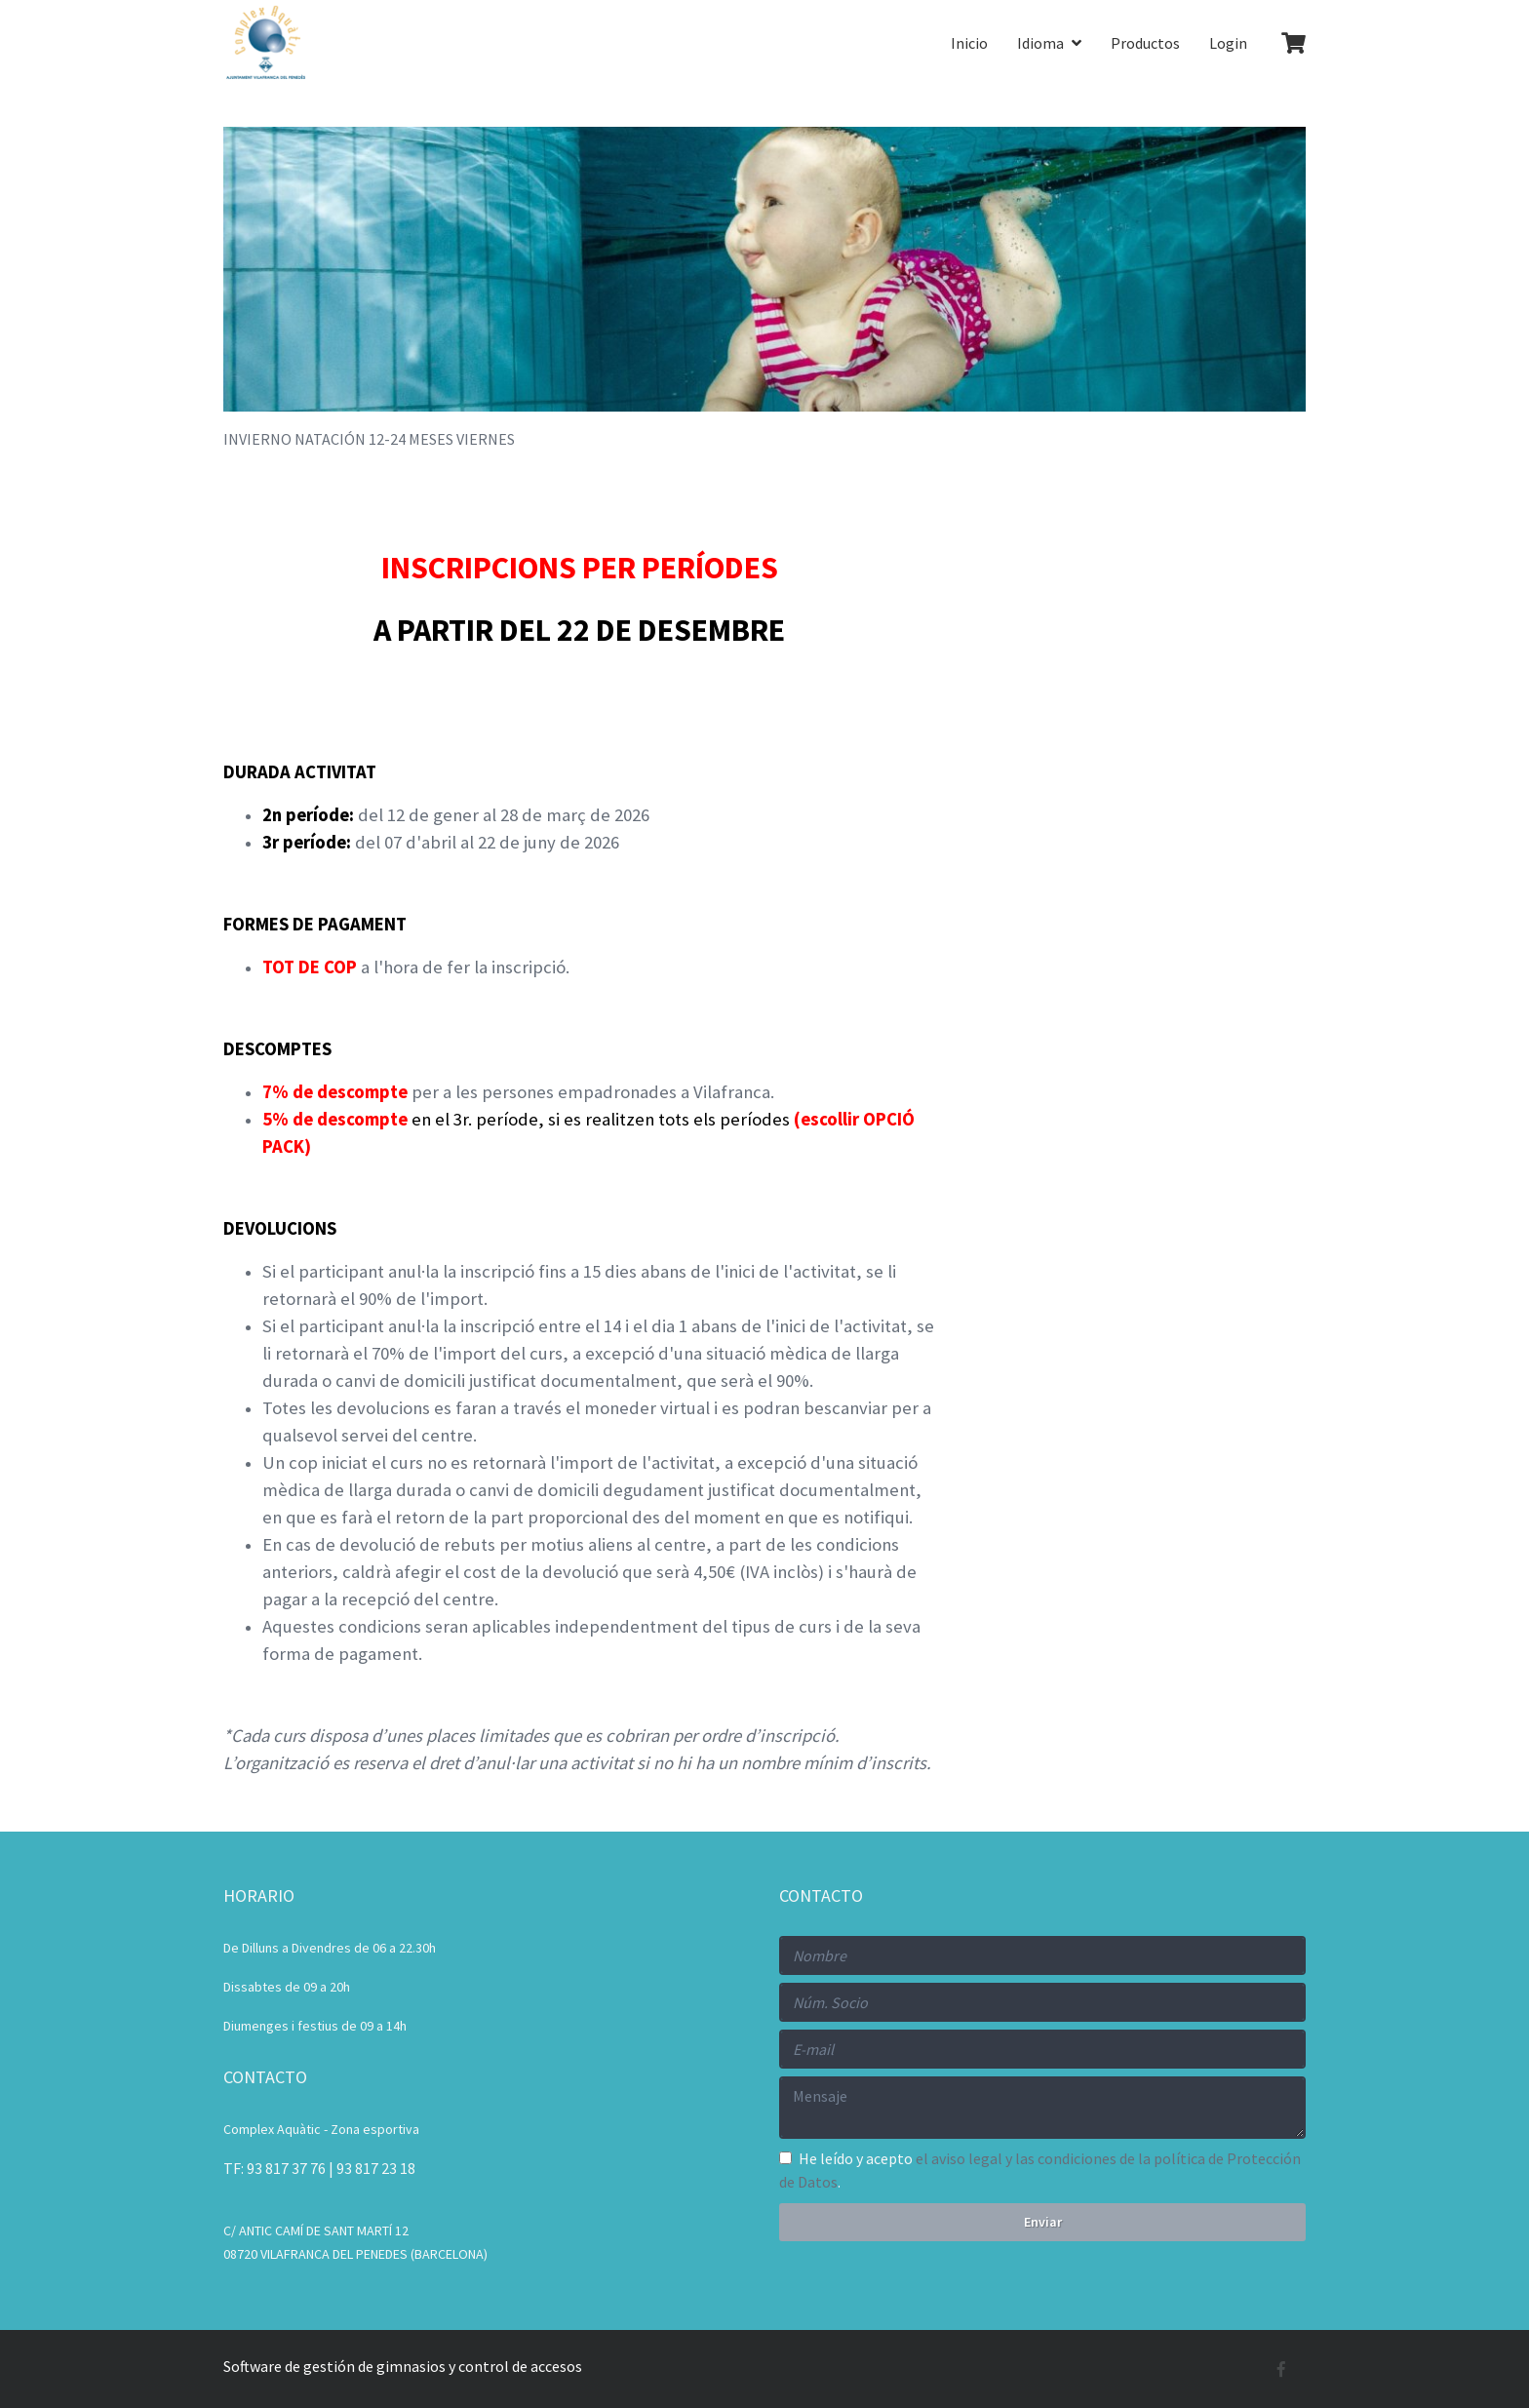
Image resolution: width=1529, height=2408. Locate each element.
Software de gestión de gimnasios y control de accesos (402, 2366)
